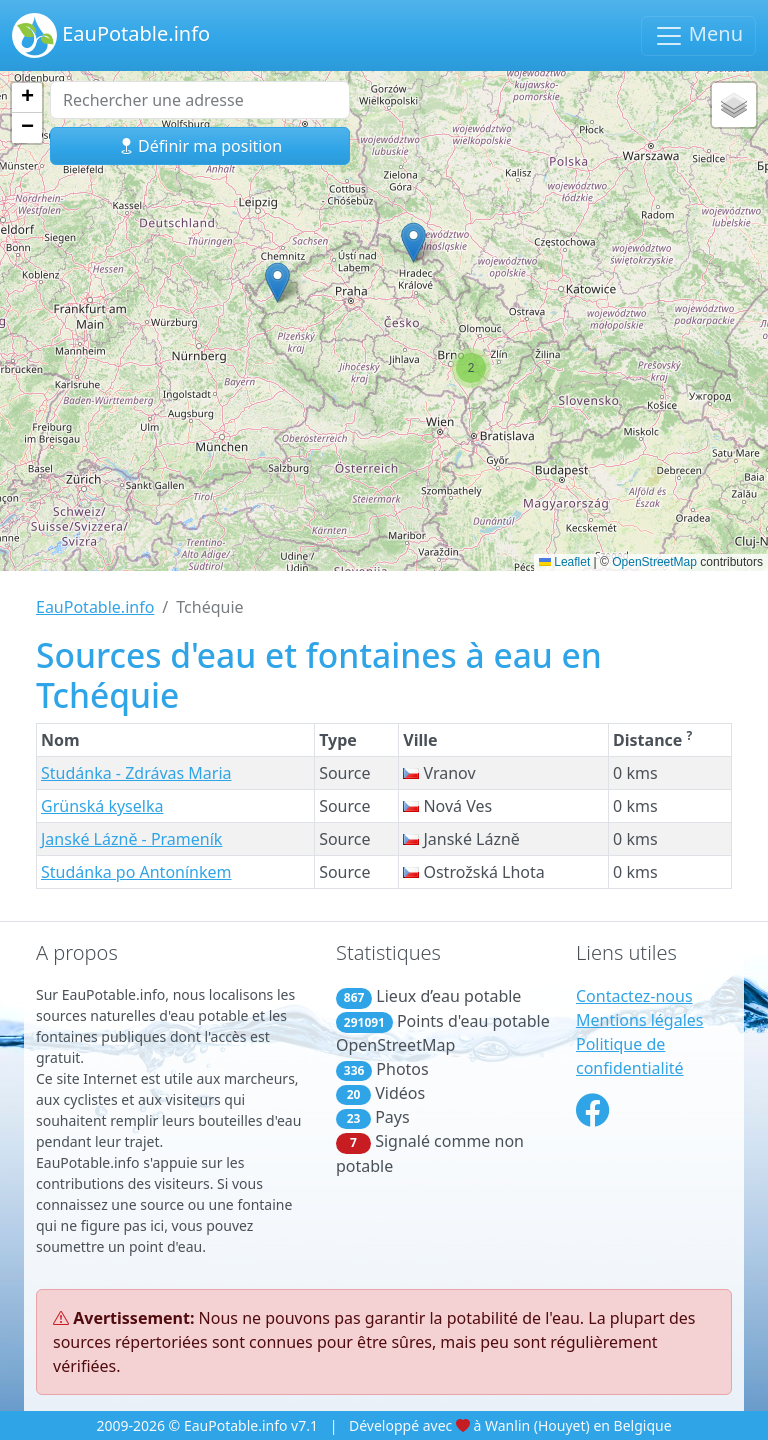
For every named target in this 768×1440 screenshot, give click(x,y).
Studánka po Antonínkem (136, 872)
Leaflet (564, 562)
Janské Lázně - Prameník (131, 839)
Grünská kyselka (102, 806)
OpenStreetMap (654, 562)
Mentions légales (640, 1020)
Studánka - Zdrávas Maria (136, 773)
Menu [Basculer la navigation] (698, 35)
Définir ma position (200, 146)
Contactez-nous (634, 996)
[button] (277, 282)
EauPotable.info (111, 35)
